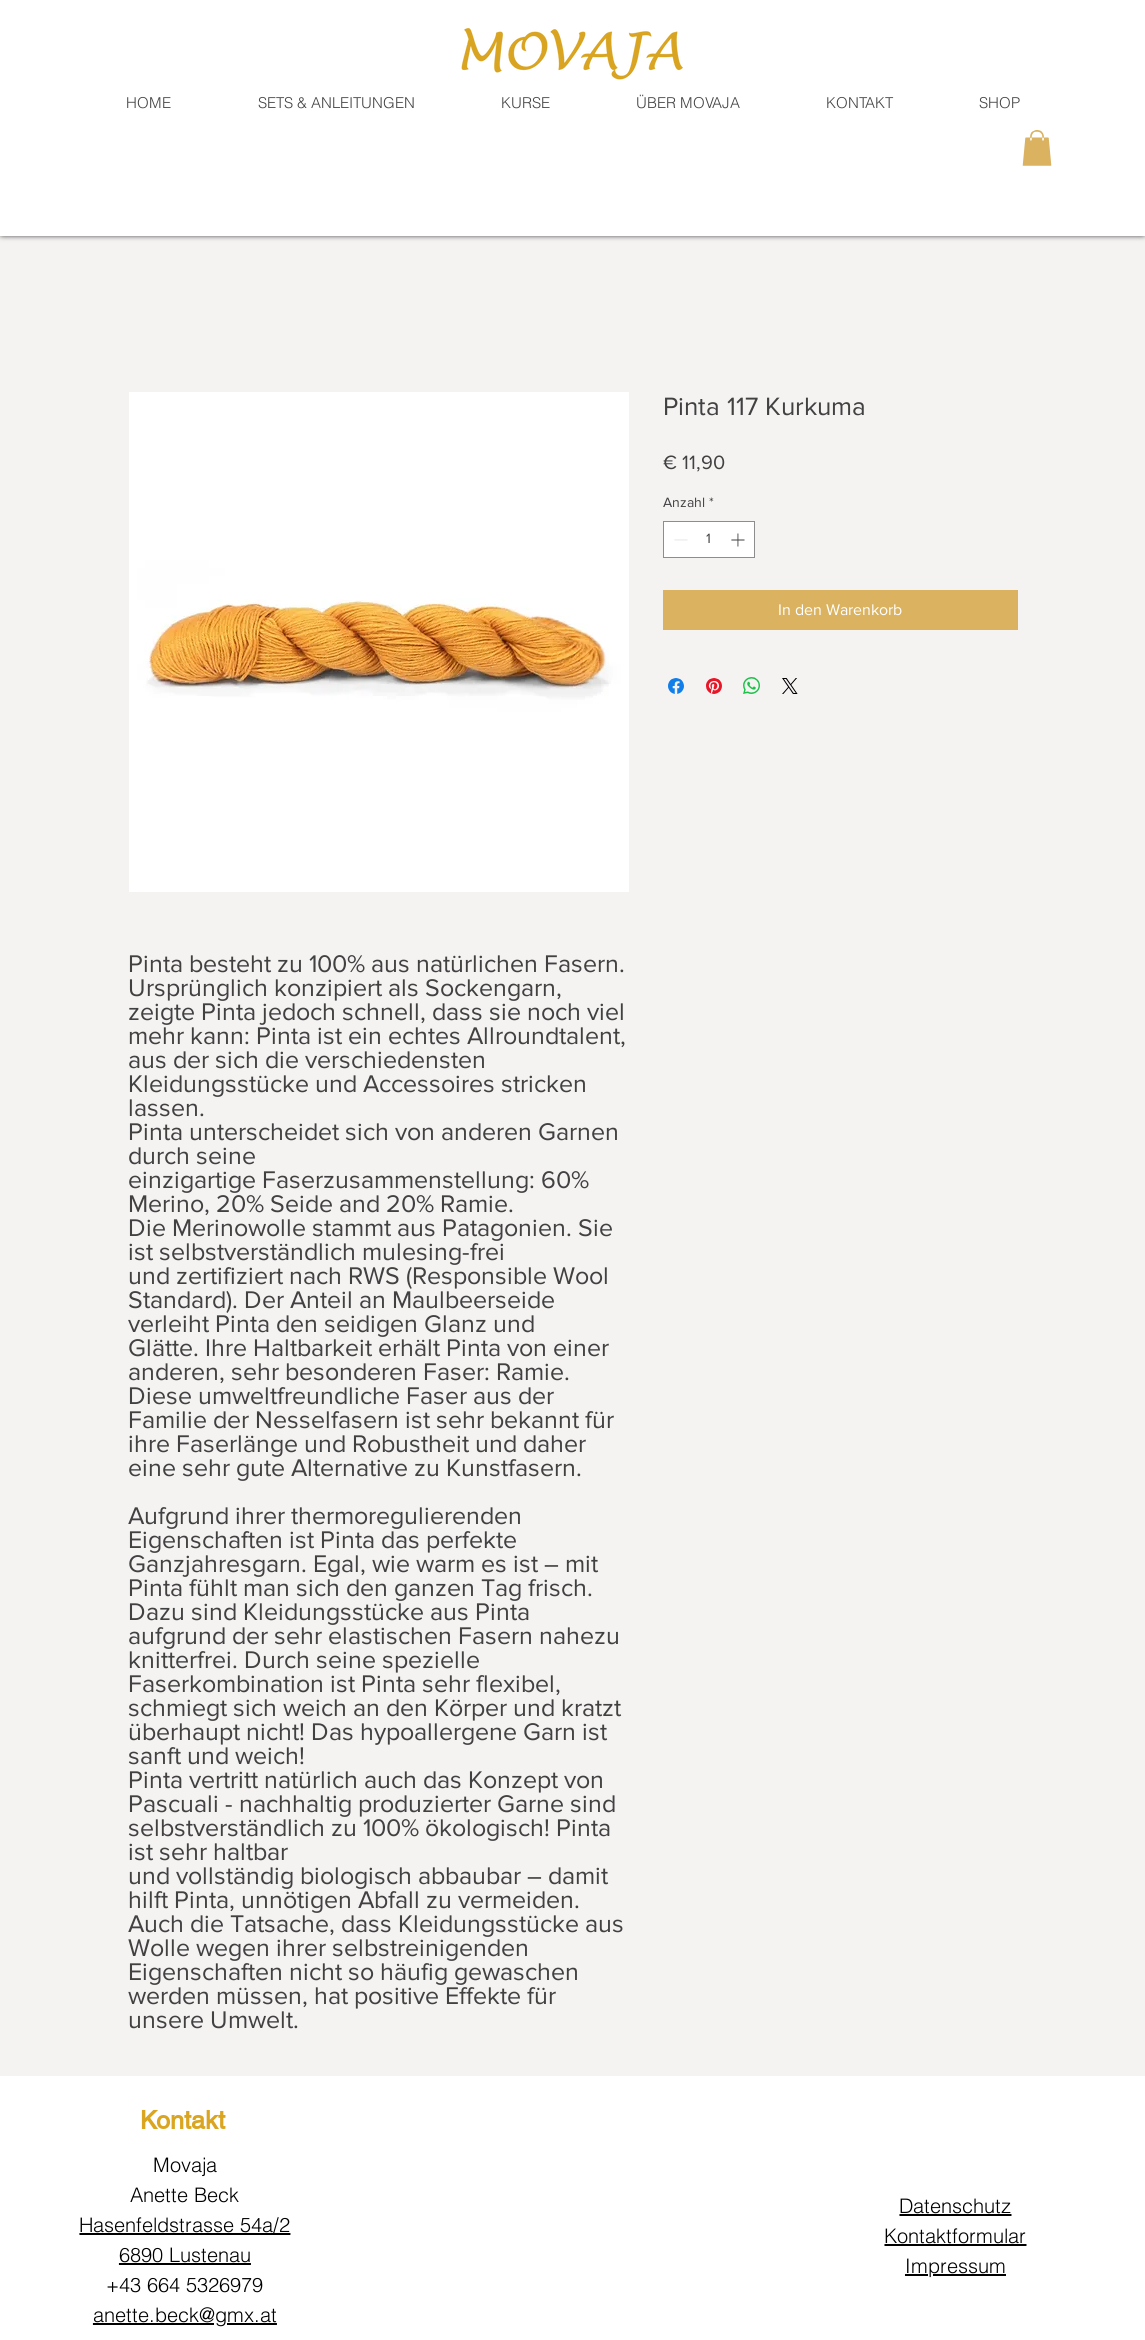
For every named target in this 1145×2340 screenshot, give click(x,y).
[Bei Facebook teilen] (676, 686)
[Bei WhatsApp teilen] (752, 686)
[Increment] (739, 539)
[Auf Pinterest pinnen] (714, 686)
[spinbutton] (709, 539)
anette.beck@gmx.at (185, 2314)
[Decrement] (678, 539)
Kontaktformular (955, 2235)
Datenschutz (955, 2205)
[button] (859, 102)
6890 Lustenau (185, 2254)
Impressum (955, 2265)
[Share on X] (790, 686)
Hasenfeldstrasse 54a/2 (184, 2224)
